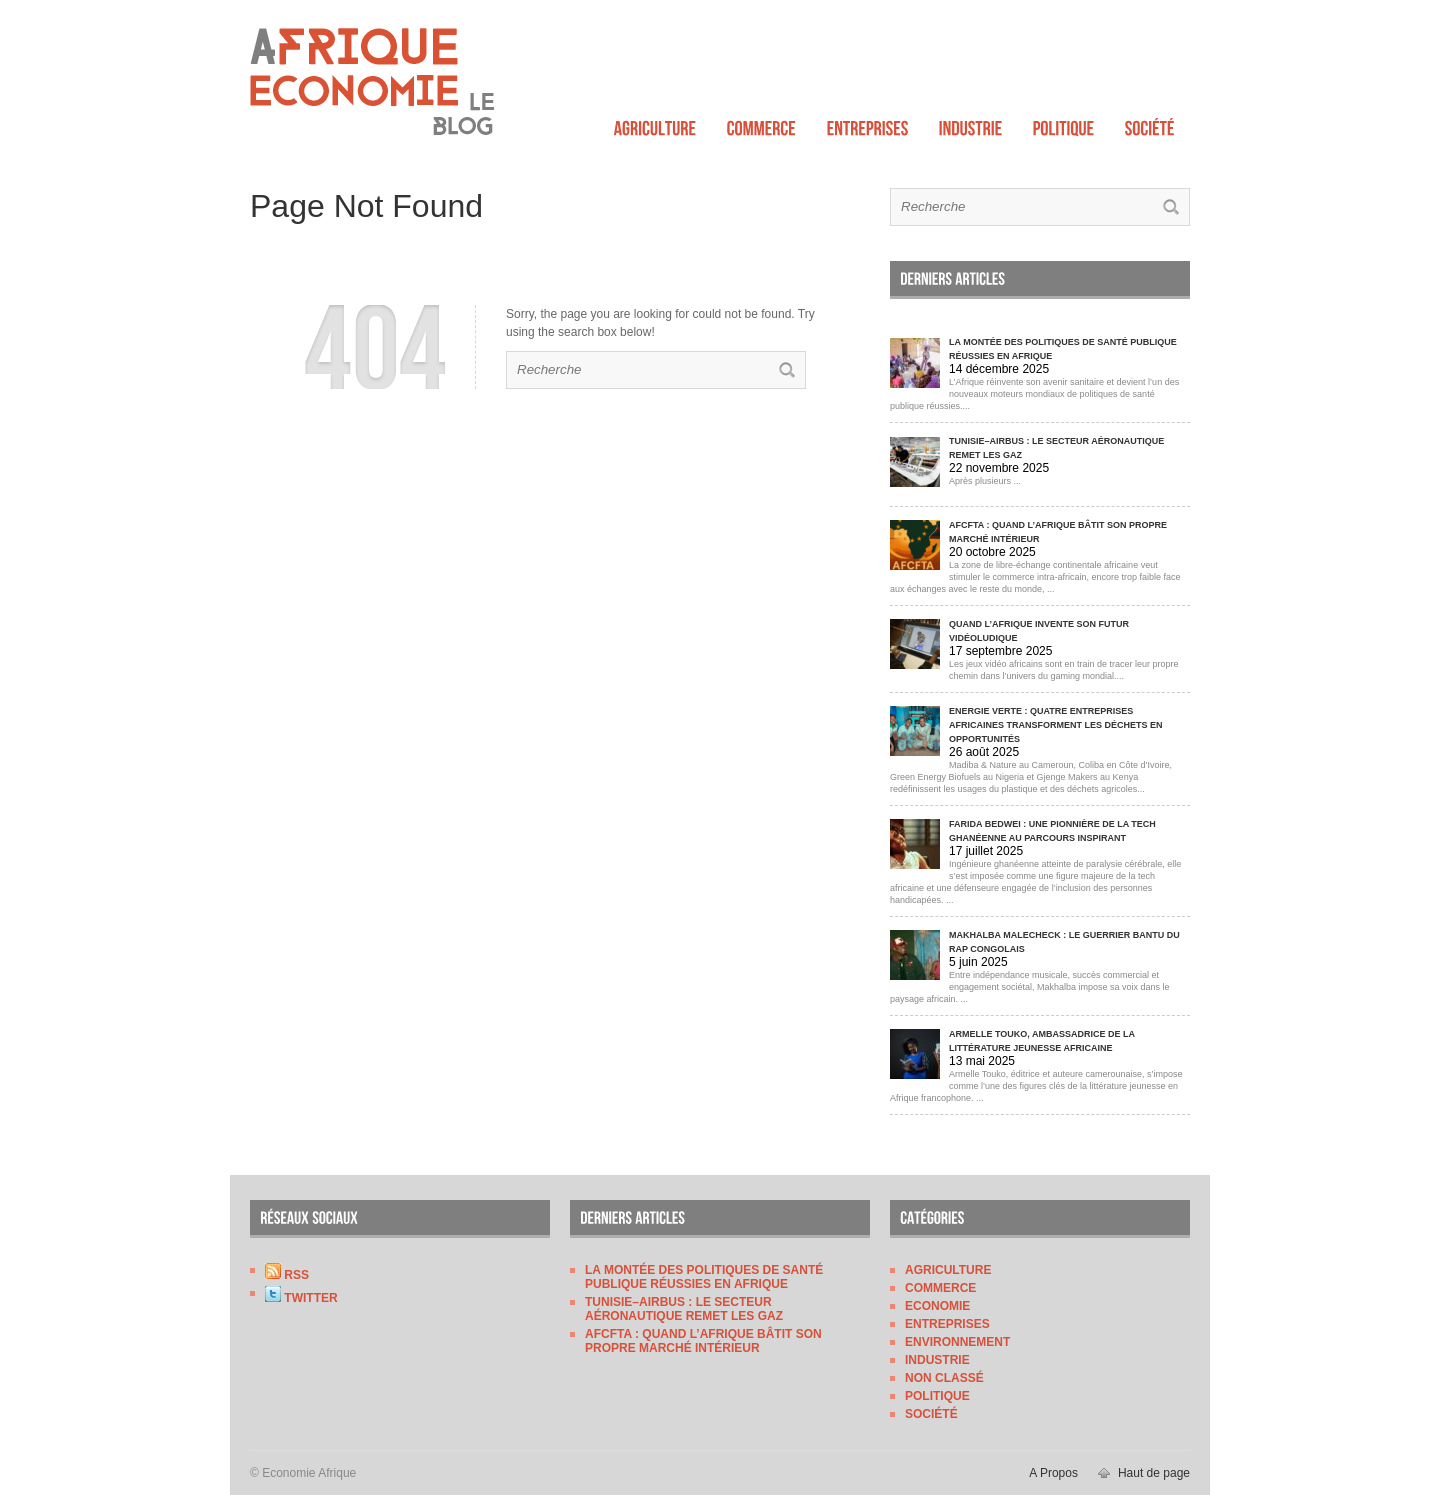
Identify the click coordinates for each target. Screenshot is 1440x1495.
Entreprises (947, 1324)
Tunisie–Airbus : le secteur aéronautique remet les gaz (684, 1309)
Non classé (944, 1378)
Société (931, 1414)
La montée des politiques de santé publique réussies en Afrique (704, 1277)
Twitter (301, 1298)
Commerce (940, 1288)
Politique (937, 1396)
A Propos (1053, 1473)
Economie (937, 1306)
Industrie (937, 1360)
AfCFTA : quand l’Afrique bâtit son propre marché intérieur (703, 1341)
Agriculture (948, 1270)
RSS (287, 1275)
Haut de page (1154, 1473)
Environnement (957, 1342)
